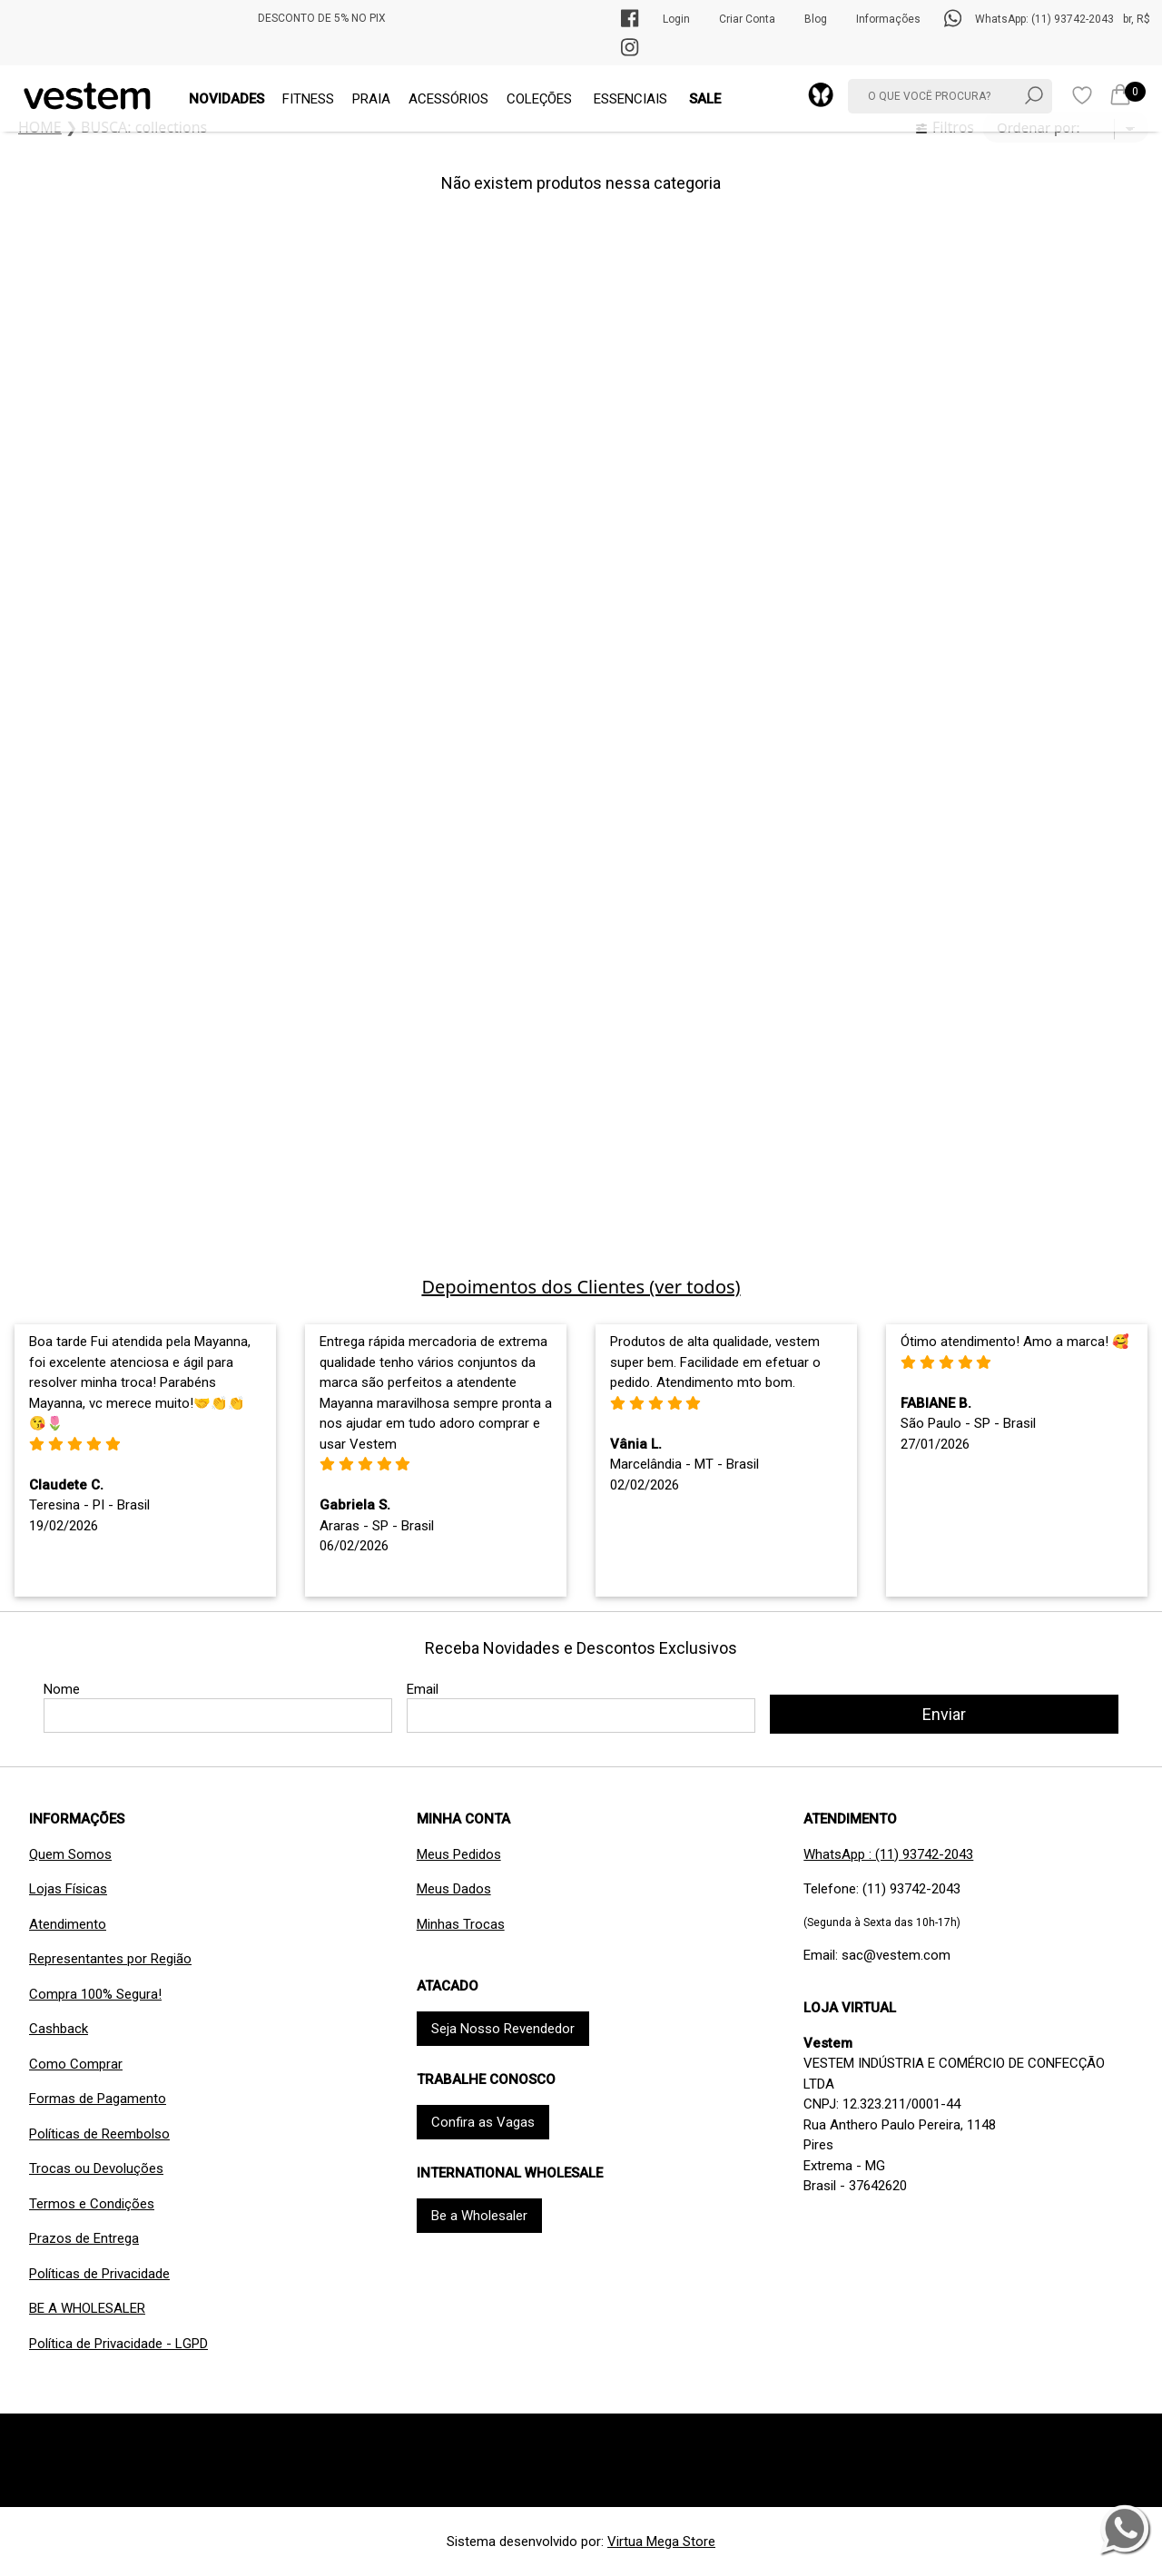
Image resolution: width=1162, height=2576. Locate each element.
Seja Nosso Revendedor (503, 2028)
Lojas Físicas (68, 1889)
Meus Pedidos (459, 1854)
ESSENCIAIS (630, 99)
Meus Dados (454, 1889)
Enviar (944, 1714)
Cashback (58, 2028)
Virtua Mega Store (661, 2541)
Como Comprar (76, 2064)
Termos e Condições (91, 2204)
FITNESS (308, 99)
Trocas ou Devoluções (96, 2168)
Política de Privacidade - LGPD (118, 2343)
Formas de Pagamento (97, 2098)
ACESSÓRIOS (448, 99)
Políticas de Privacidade (99, 2274)
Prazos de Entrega (84, 2238)
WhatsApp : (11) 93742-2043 (888, 1854)
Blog (815, 19)
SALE (705, 99)
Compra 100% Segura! (95, 1994)
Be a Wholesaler (479, 2215)
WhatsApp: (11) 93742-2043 (1044, 19)
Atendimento (67, 1924)
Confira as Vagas (483, 2122)
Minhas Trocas (461, 1924)
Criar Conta (747, 19)
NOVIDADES (226, 99)
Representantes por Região (110, 1959)
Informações (888, 19)
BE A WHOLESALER (87, 2308)
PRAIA (371, 99)
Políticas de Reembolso (99, 2134)
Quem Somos (70, 1854)
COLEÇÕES (539, 99)
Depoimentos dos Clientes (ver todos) (580, 1286)
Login (676, 19)
